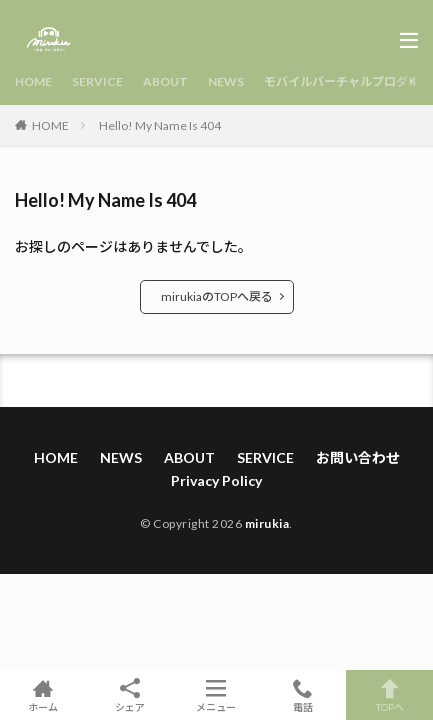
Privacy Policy (216, 480)
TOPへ (389, 695)
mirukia (267, 523)
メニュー (216, 695)
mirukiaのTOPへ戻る (217, 296)
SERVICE (97, 81)
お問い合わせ (358, 457)
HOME (33, 81)
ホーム (43, 695)
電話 (303, 695)
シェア (130, 695)
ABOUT (165, 81)
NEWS (226, 81)
